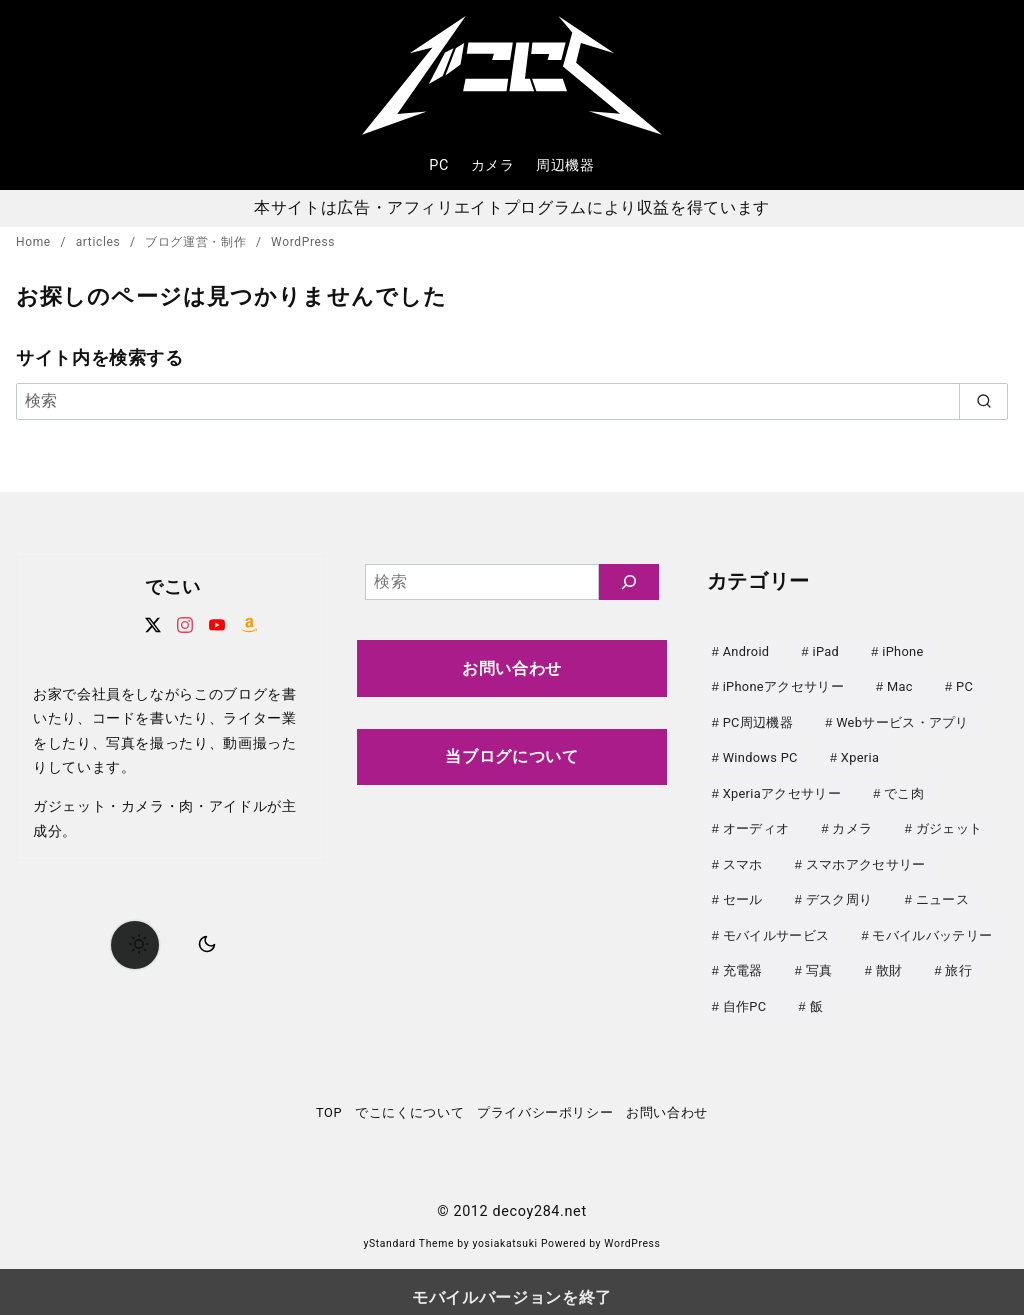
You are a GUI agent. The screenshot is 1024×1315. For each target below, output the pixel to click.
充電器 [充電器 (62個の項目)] (743, 961)
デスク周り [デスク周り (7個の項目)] (839, 892)
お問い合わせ (512, 668)
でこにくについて (409, 1101)
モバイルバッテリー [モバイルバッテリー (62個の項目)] (932, 927)
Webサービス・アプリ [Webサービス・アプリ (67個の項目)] (902, 720)
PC (439, 165)
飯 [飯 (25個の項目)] (816, 996)
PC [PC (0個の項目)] (964, 685)
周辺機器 (565, 165)
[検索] (512, 401)
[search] (983, 401)
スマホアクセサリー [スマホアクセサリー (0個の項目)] (866, 858)
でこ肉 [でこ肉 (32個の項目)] (904, 789)
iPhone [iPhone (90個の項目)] (902, 651)
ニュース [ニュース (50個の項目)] (942, 892)
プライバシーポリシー (545, 1101)
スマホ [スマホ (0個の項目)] (743, 858)
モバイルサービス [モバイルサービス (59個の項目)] (776, 927)
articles (100, 242)
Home (35, 242)
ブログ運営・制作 (197, 242)
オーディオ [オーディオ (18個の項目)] (756, 823)
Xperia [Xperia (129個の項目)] (860, 754)
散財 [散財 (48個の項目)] (889, 961)
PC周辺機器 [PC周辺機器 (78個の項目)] (758, 720)
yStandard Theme (408, 1232)
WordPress (303, 242)
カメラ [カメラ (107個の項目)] (852, 823)
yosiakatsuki (505, 1232)
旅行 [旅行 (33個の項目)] (958, 961)
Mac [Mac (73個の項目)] (900, 685)
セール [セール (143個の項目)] (743, 892)
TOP (329, 1101)
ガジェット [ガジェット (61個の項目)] (949, 823)
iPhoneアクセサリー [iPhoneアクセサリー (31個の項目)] (783, 685)
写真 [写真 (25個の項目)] (819, 961)
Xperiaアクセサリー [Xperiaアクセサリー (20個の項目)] (782, 789)
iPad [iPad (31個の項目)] (826, 651)
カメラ (493, 165)
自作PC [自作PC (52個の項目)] (745, 996)
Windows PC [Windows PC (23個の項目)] (760, 754)
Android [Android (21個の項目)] (746, 651)
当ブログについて (511, 756)
